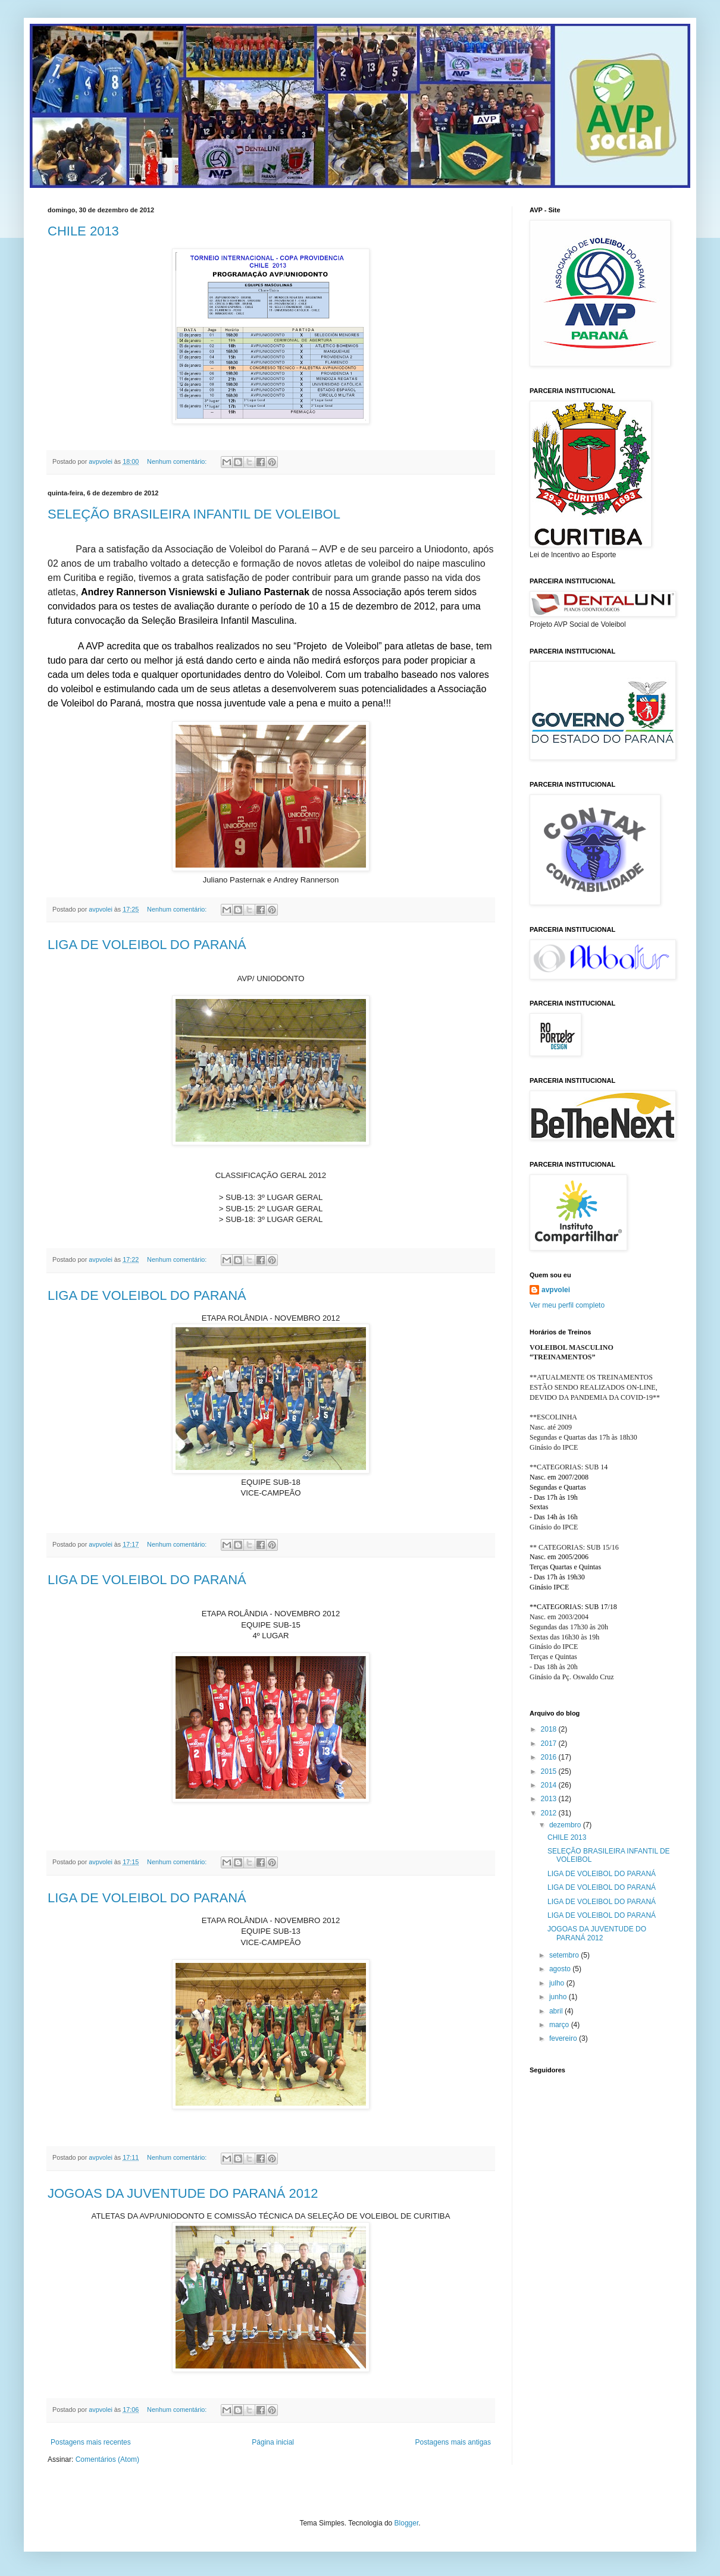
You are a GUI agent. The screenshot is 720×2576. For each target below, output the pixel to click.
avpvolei (555, 1290)
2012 (550, 1813)
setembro (565, 1955)
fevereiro (564, 2038)
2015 (550, 1771)
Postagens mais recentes (91, 2442)
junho (559, 1997)
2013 (550, 1799)
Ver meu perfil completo (567, 1305)
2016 (550, 1757)
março (560, 2025)
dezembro (566, 1825)
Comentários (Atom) (107, 2459)
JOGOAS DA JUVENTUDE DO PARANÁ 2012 (183, 2193)
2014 (550, 1785)
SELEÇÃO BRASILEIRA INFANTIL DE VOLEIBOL (194, 514)
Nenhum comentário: (177, 461)
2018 (550, 1729)
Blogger (407, 2523)
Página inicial (273, 2442)
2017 (550, 1743)
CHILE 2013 (83, 231)
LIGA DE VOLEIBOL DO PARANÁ (147, 944)
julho (557, 1983)
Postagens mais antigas (453, 2442)
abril (557, 2011)
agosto (560, 1969)
